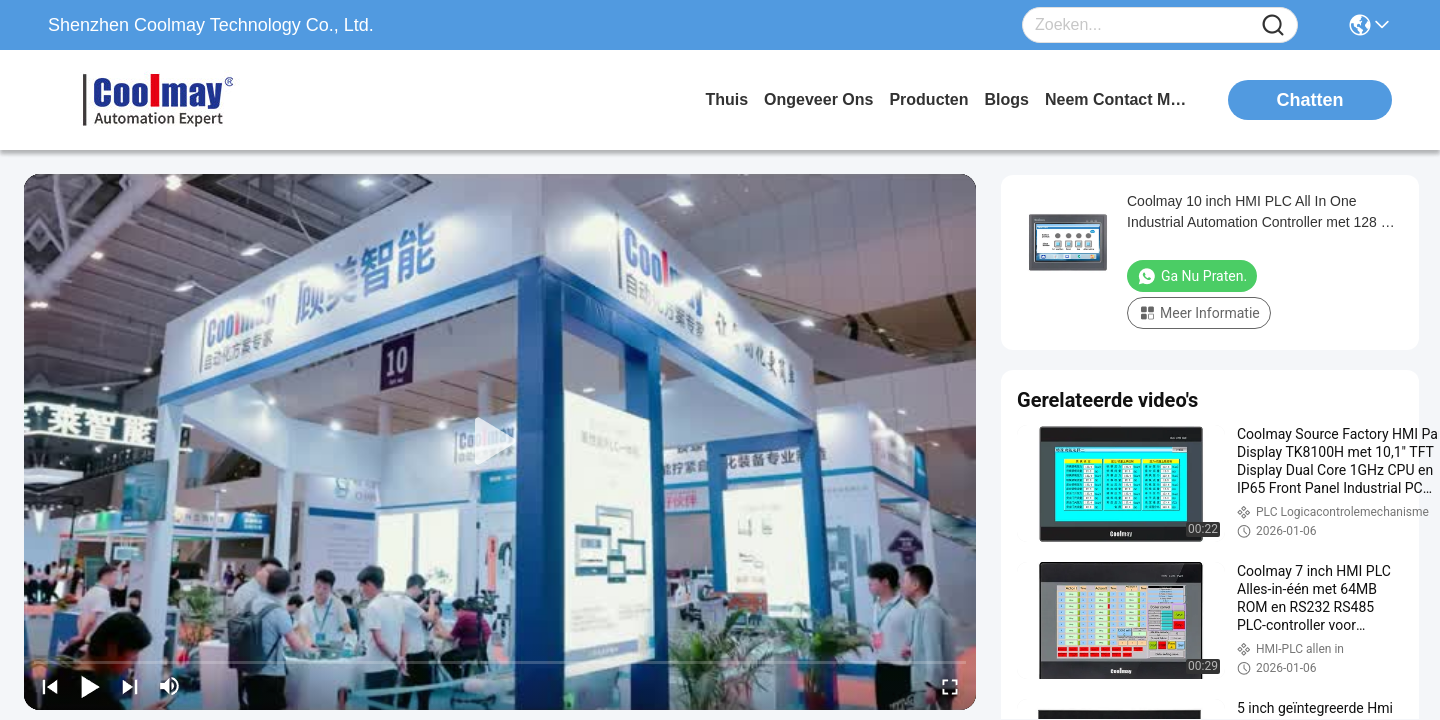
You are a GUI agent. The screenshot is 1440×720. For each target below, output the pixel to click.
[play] (500, 442)
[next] (130, 686)
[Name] (1273, 25)
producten (928, 99)
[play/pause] (90, 686)
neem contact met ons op (1120, 99)
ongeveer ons (818, 99)
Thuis (726, 99)
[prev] (50, 686)
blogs (1007, 99)
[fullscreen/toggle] (950, 686)
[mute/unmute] (170, 686)
